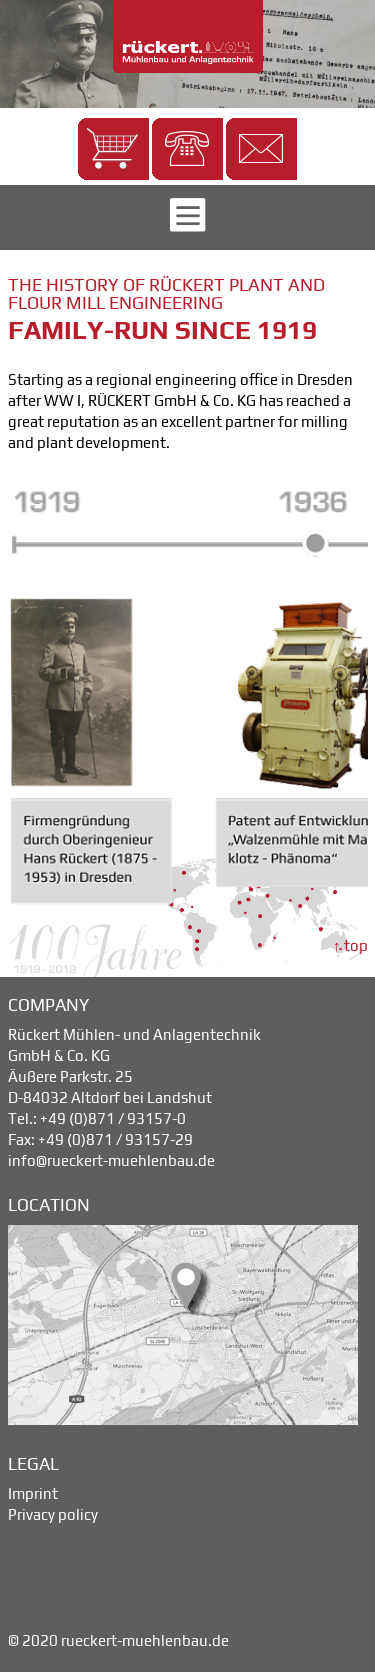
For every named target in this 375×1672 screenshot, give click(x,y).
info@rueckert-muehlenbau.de (111, 1160)
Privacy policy (53, 1514)
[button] (113, 149)
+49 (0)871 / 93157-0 (113, 1118)
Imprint (33, 1493)
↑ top (350, 945)
